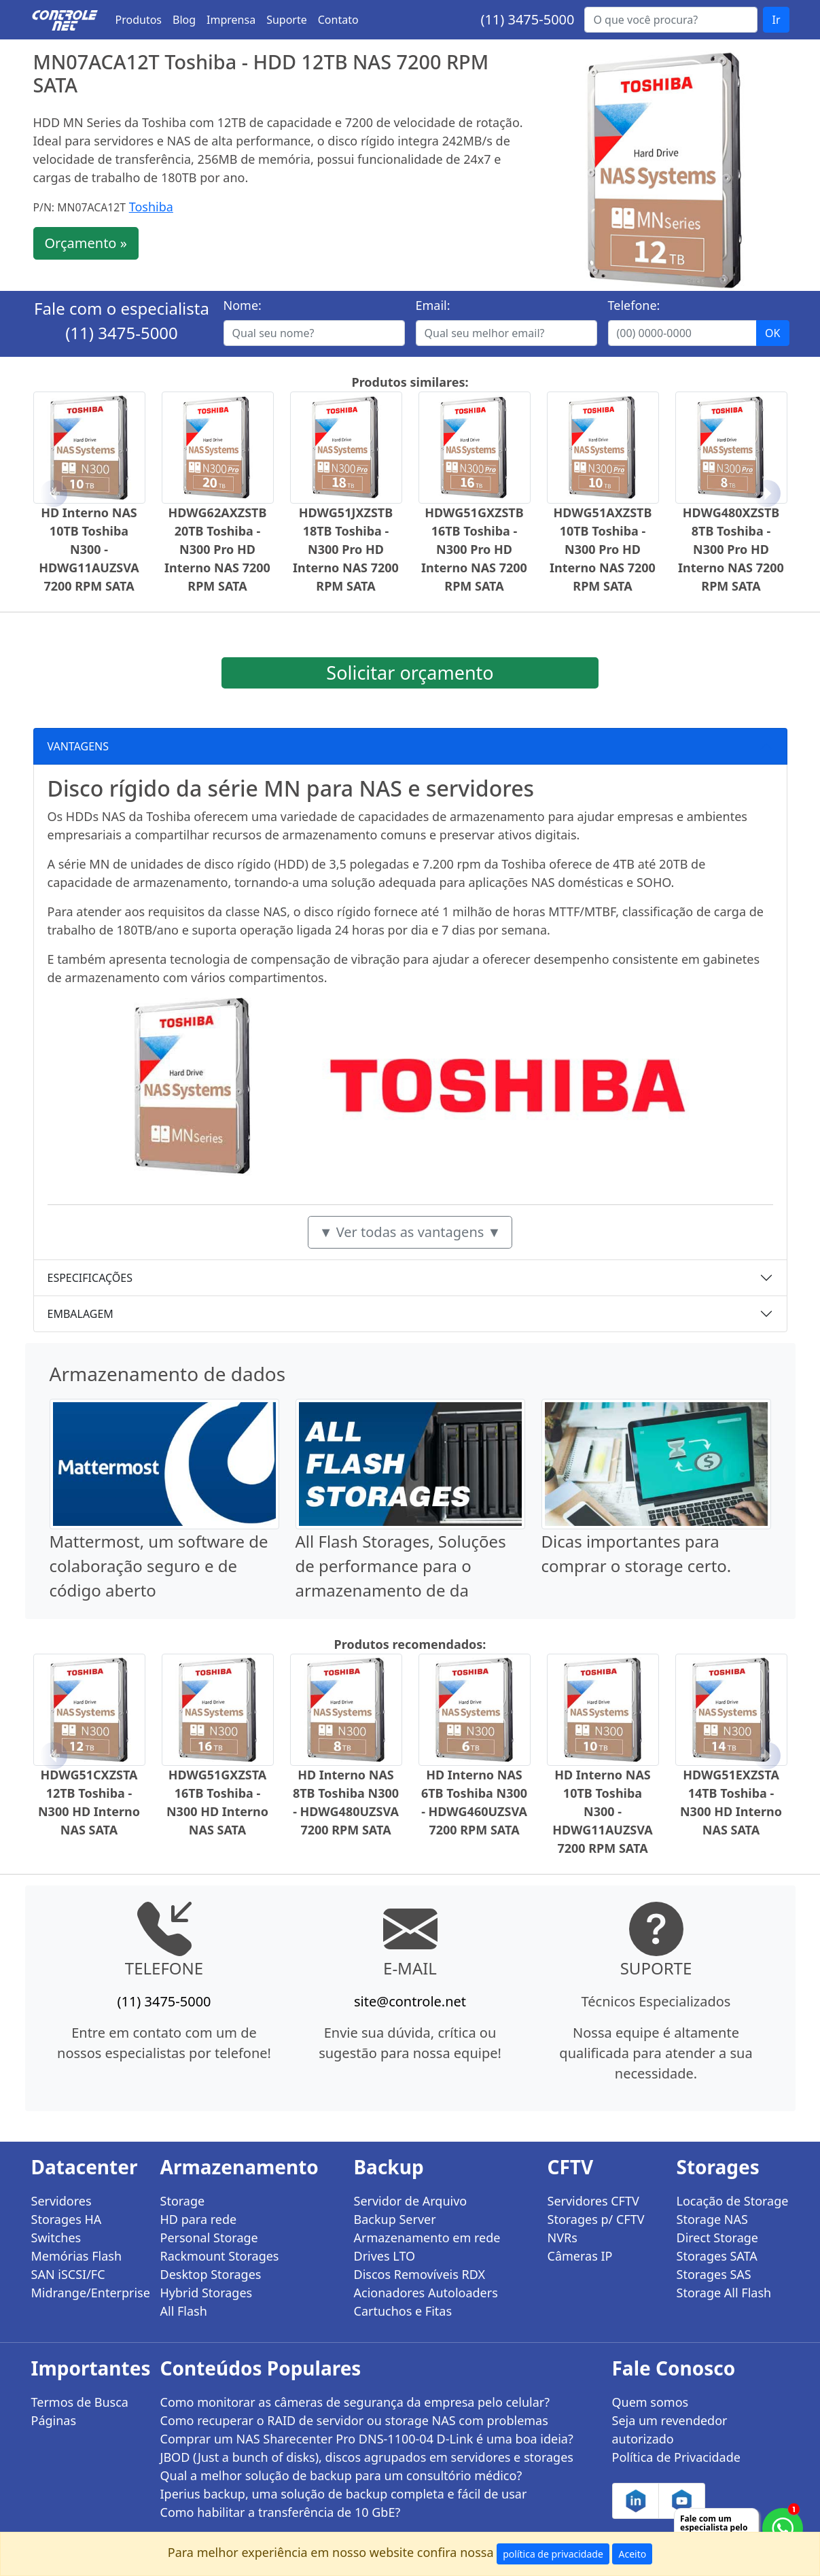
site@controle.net (410, 2001)
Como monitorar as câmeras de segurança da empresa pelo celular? (355, 2402)
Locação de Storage (733, 2201)
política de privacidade (553, 2553)
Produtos (138, 19)
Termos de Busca (79, 2402)
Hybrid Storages (206, 2292)
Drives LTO (385, 2256)
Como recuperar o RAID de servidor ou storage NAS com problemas (354, 2420)
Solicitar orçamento (409, 672)
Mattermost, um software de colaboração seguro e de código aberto (159, 1565)
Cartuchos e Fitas (403, 2311)
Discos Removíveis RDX (420, 2274)
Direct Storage (718, 2237)
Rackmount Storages (219, 2256)
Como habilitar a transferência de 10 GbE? (280, 2512)
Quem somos (650, 2402)
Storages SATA (717, 2256)
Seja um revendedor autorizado (670, 2429)
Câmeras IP (580, 2256)
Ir (776, 19)
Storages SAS (714, 2274)
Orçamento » (86, 243)
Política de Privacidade (676, 2457)
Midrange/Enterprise (87, 2292)
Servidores (61, 2201)
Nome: (243, 305)
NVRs (562, 2237)
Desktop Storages (211, 2274)
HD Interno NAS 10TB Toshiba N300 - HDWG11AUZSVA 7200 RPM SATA (89, 549)
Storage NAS (712, 2219)
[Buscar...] (670, 20)
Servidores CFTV (593, 2201)
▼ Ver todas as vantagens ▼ (410, 1232)
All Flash (183, 2311)
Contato (338, 19)
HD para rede (198, 2219)
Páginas (54, 2420)
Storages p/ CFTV (596, 2219)
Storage (182, 2201)
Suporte (286, 19)
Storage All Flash (724, 2292)
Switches (56, 2237)
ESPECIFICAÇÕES (90, 1277)
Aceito (632, 2553)
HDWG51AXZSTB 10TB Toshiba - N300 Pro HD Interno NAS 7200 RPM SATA (603, 549)
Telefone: (634, 305)
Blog (184, 19)
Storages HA (66, 2219)
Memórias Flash (76, 2256)
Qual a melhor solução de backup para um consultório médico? (341, 2475)
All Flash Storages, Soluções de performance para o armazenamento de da (401, 1565)
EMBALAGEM (80, 1313)
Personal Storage (209, 2237)
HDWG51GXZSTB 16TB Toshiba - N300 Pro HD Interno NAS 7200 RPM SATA (474, 549)
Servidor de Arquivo (410, 2201)
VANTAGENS (78, 746)
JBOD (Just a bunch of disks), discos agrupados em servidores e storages (366, 2457)
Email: (433, 305)
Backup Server (395, 2219)
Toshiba (151, 206)
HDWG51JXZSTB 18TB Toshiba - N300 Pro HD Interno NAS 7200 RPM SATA (346, 549)
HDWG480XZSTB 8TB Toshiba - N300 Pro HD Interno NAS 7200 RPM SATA (731, 549)
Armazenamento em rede (427, 2237)
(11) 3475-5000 (527, 19)
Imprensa (231, 19)
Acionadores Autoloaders (426, 2292)
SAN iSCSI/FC (68, 2274)
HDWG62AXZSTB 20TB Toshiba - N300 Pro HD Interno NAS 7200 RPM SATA (217, 549)
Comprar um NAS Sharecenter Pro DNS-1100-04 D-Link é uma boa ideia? (366, 2439)
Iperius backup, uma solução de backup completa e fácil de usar (343, 2494)
